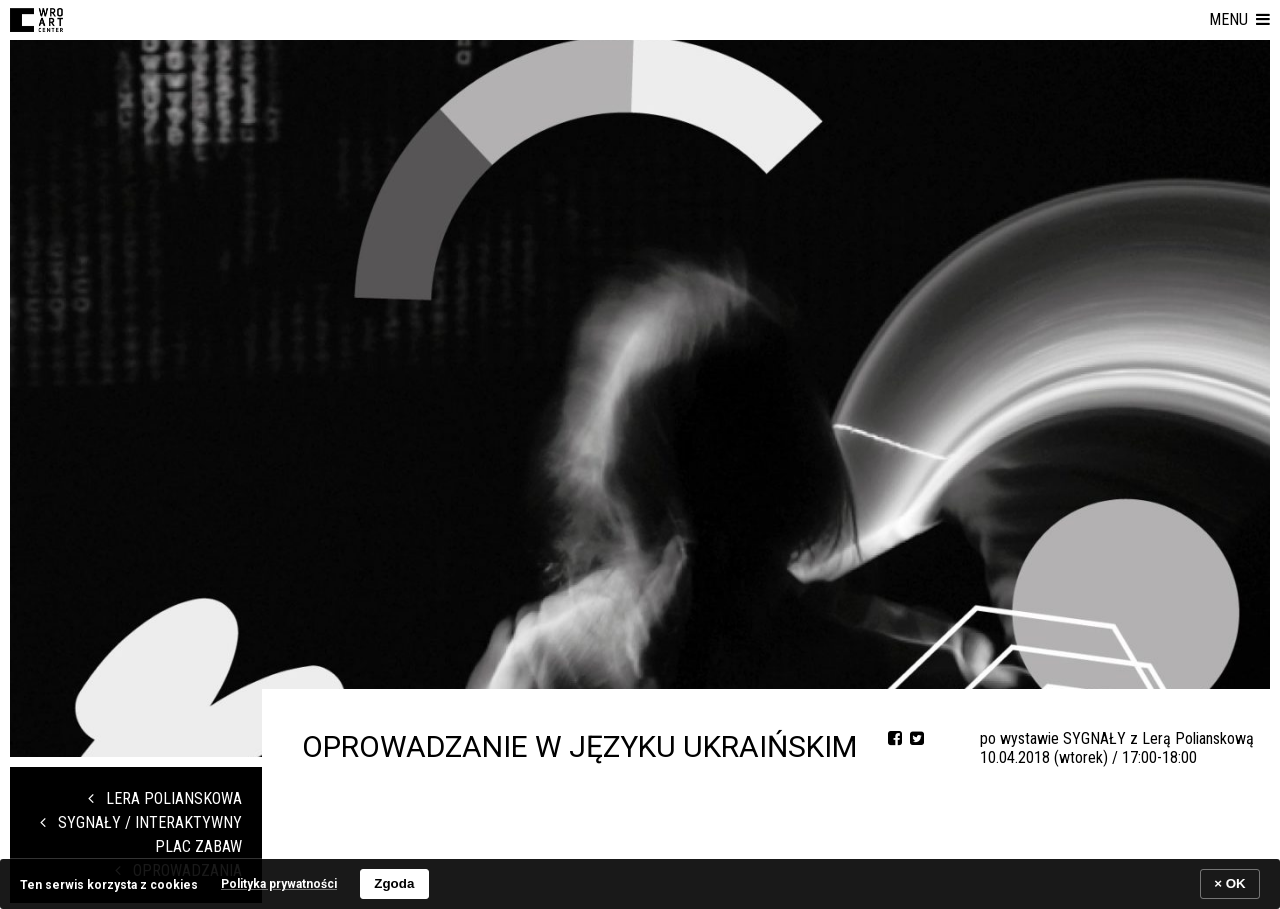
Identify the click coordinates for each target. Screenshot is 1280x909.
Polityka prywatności (279, 884)
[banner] (640, 883)
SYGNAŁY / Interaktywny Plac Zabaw (141, 834)
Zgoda (394, 883)
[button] (1239, 20)
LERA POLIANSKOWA (165, 798)
